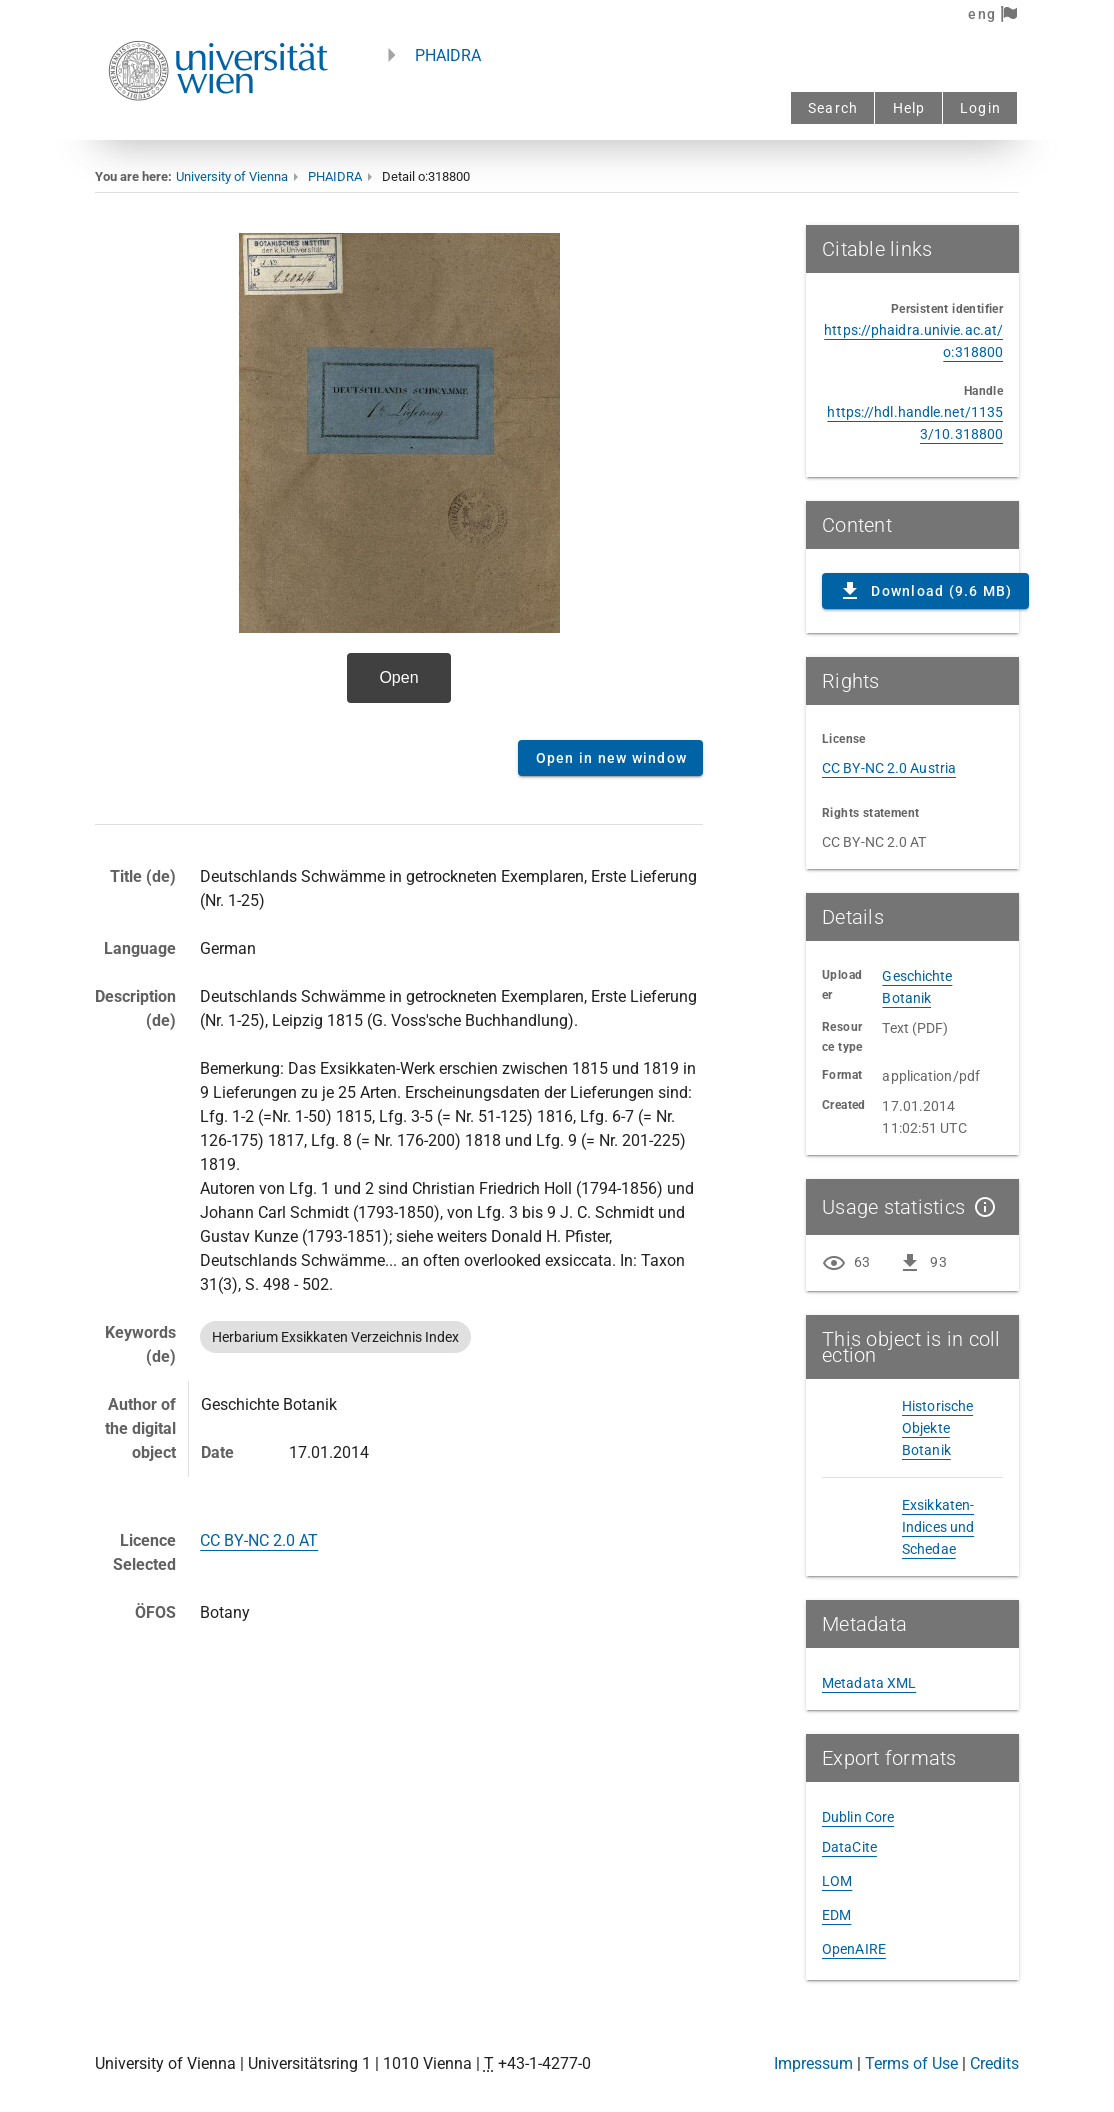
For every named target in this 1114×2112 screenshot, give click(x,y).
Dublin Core (858, 1817)
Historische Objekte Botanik (937, 1428)
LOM (837, 1881)
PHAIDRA (448, 55)
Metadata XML (869, 1683)
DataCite (849, 1847)
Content (399, 475)
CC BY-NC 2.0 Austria (889, 768)
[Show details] (981, 1207)
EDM (836, 1915)
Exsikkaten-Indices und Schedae (938, 1527)
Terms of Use (911, 2063)
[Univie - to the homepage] (218, 127)
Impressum (813, 2063)
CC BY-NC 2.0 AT (259, 1540)
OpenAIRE (854, 1949)
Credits (994, 2063)
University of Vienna (232, 176)
